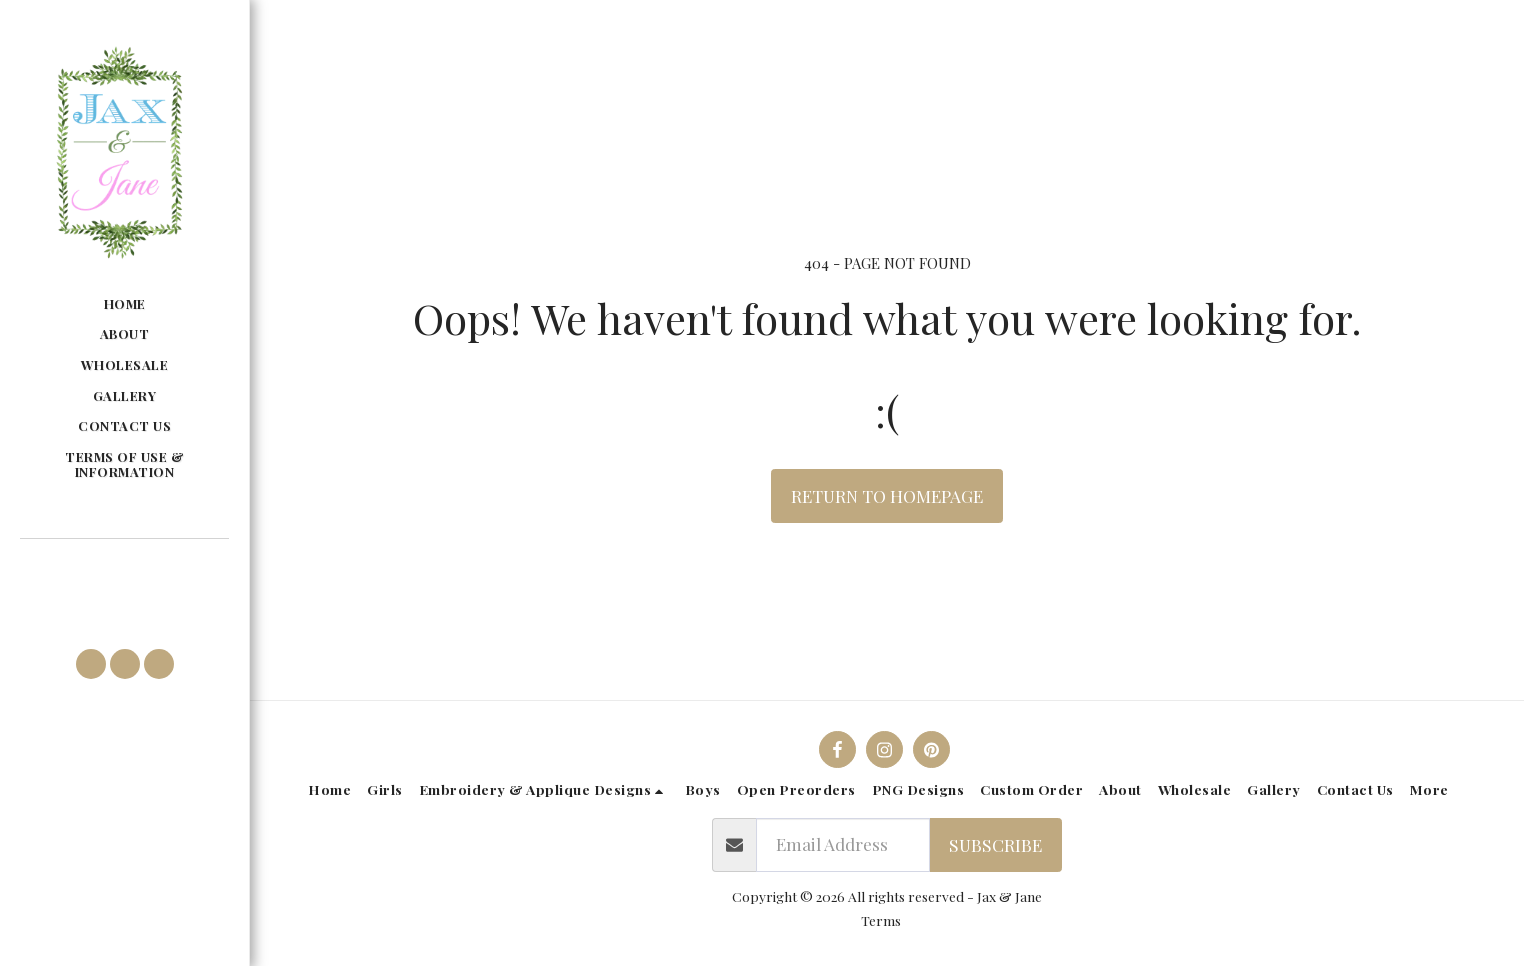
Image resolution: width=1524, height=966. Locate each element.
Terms (881, 920)
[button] (124, 568)
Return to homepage (887, 495)
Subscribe (995, 844)
